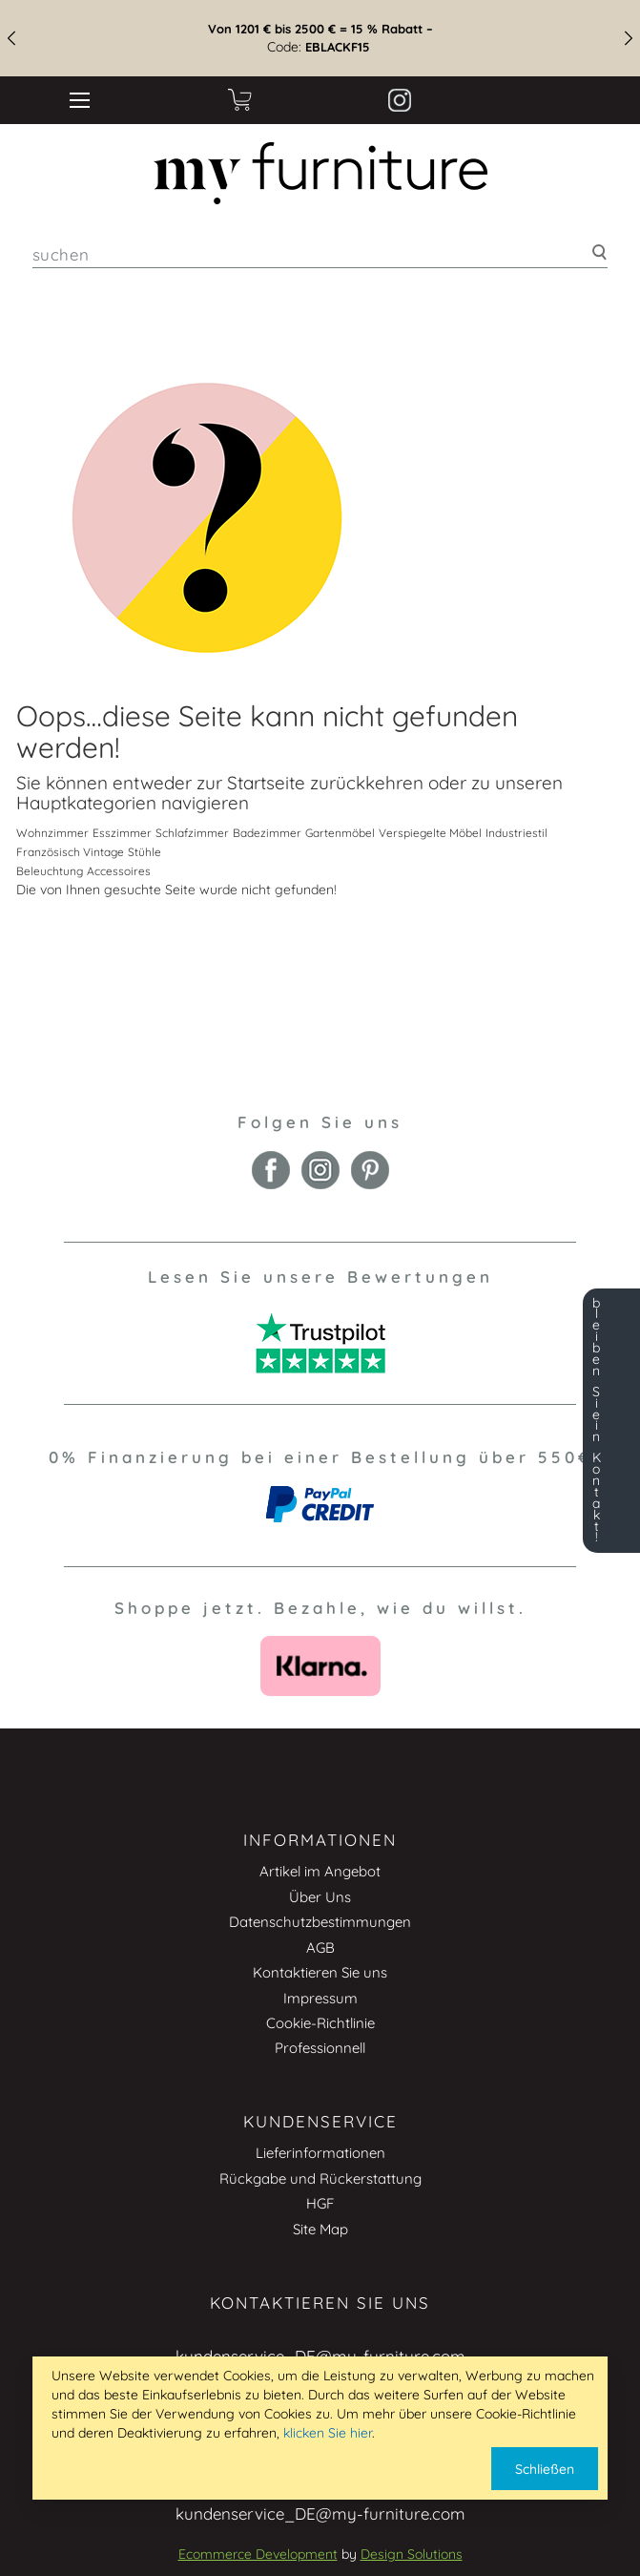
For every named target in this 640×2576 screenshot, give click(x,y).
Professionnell (320, 2048)
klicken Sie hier (327, 2432)
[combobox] (320, 254)
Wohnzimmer (52, 833)
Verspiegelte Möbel (430, 833)
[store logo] (320, 173)
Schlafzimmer (192, 833)
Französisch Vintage (70, 852)
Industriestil (516, 833)
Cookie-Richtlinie (320, 2023)
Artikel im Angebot (320, 1871)
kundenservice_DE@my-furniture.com (320, 2513)
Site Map (320, 2229)
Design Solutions (412, 2554)
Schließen (544, 2469)
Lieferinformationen (320, 2153)
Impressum (320, 1998)
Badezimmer (267, 833)
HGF (320, 2203)
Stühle (144, 852)
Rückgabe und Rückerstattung (320, 2178)
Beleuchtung (49, 871)
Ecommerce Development (258, 2554)
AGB (320, 1947)
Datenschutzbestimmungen (320, 1922)
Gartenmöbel (340, 833)
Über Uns (320, 1897)
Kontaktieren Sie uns (320, 1972)
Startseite (266, 782)
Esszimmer (122, 833)
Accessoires (119, 871)
